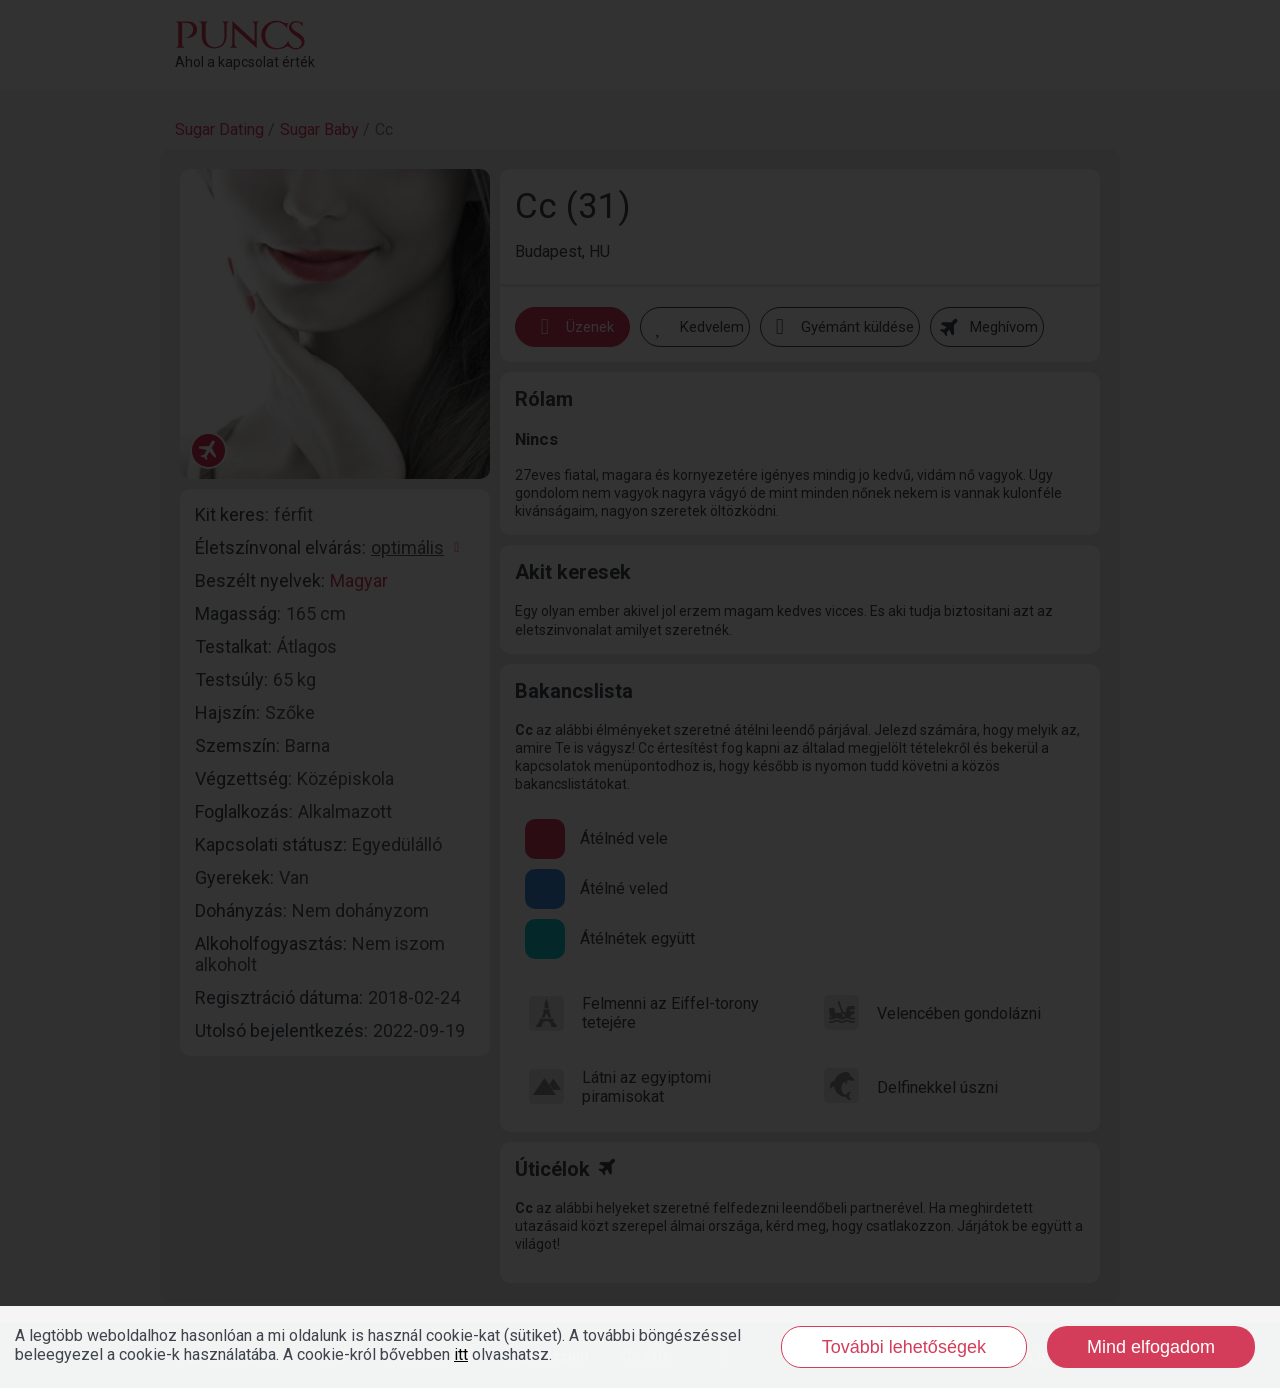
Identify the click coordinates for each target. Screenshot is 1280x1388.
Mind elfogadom (1151, 1347)
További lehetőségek (904, 1347)
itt (461, 1354)
